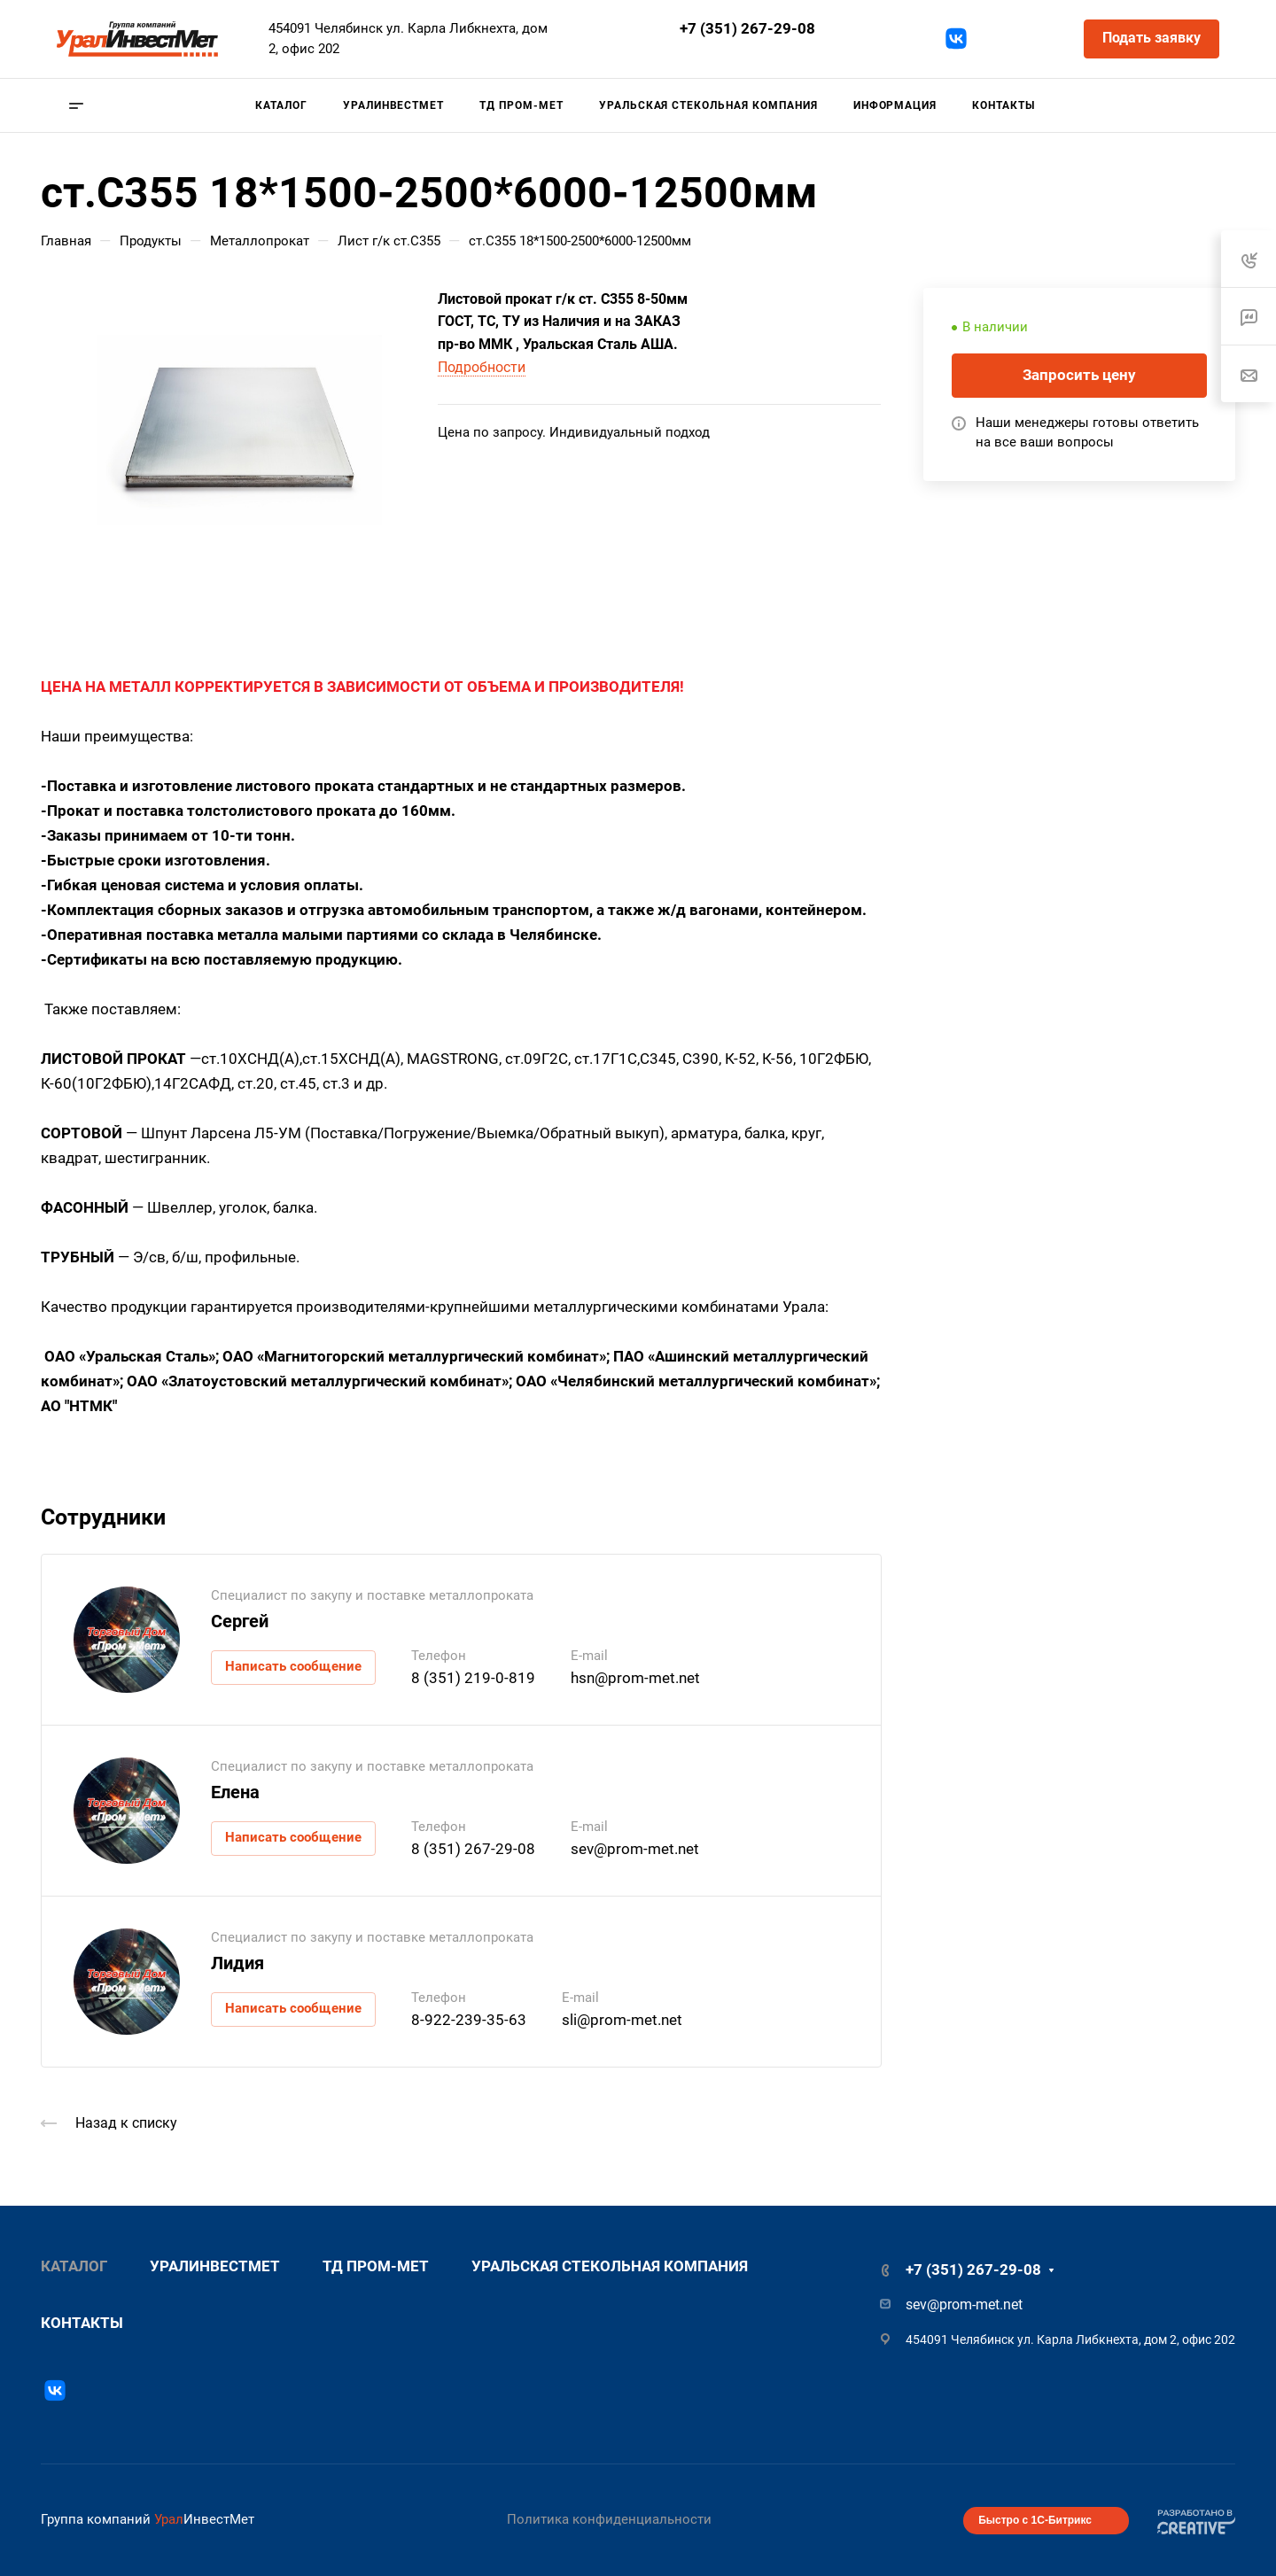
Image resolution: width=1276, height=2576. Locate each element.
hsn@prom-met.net (635, 1678)
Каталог (74, 2266)
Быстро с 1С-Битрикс (1035, 2520)
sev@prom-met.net (721, 51)
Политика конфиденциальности (609, 2519)
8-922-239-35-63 (468, 2020)
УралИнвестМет (215, 2266)
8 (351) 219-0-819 (473, 1678)
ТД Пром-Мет (376, 2266)
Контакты (82, 2323)
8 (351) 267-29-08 (473, 1849)
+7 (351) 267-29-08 (747, 28)
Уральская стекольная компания (609, 2266)
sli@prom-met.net (622, 2020)
